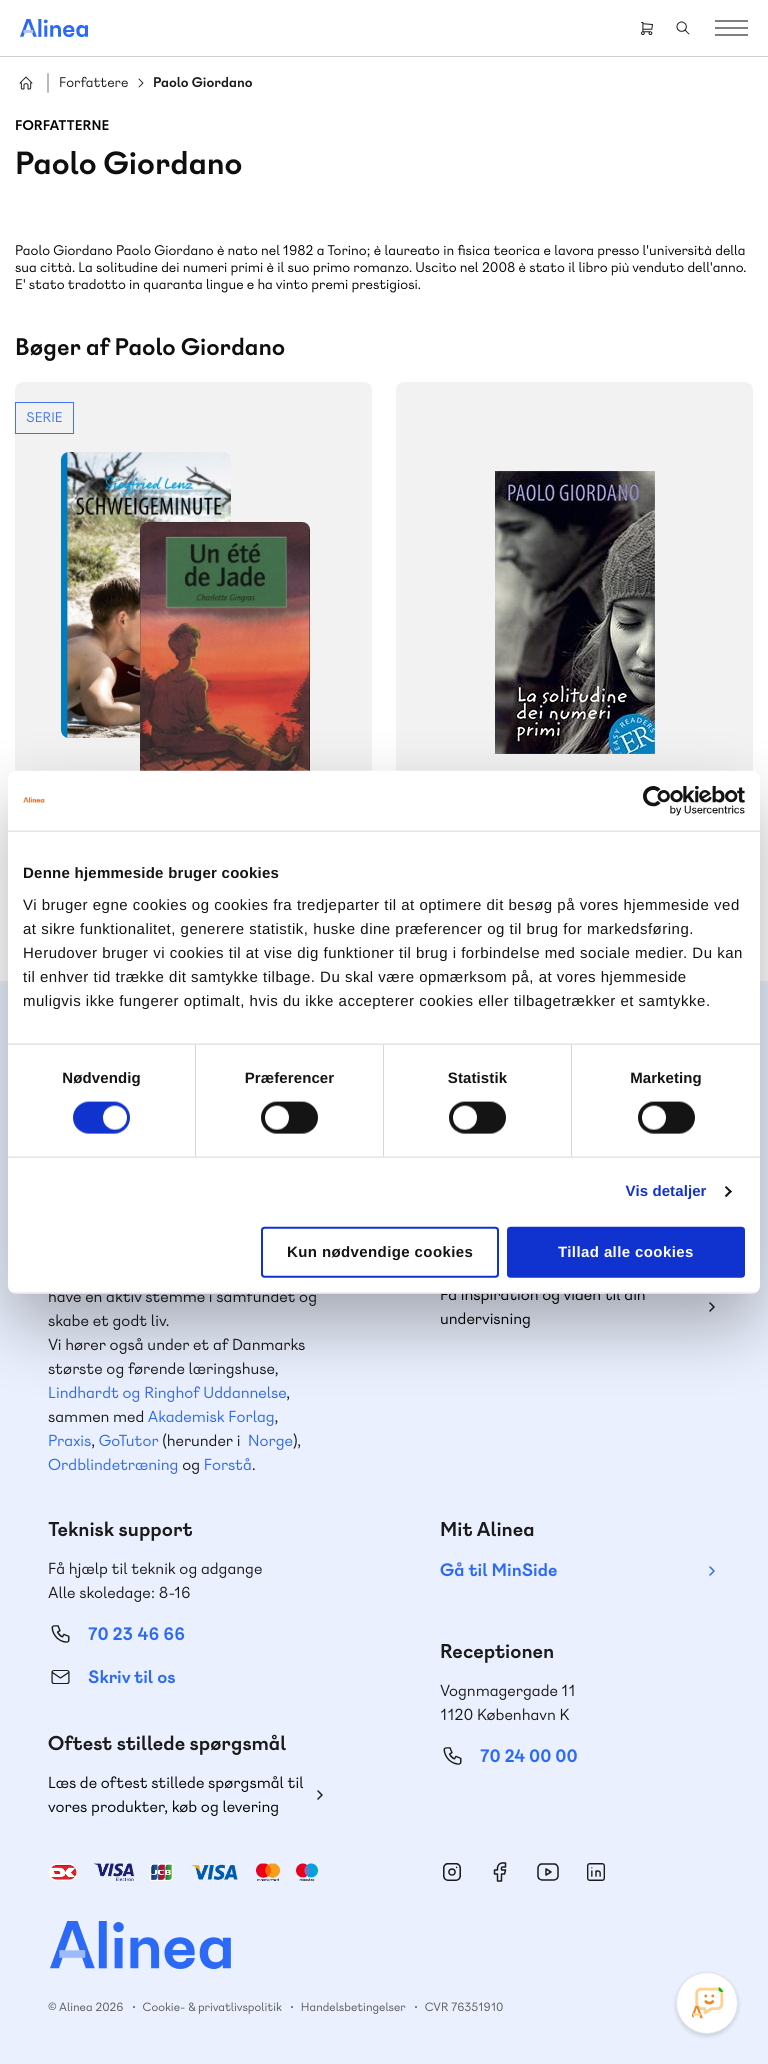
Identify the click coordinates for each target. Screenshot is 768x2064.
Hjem (26, 83)
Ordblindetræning (113, 1464)
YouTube (548, 1872)
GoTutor (129, 1440)
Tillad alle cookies (626, 1251)
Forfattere (93, 83)
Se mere (193, 643)
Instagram (452, 1872)
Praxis (69, 1440)
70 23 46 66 (136, 1634)
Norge (270, 1440)
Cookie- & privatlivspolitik (212, 2007)
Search (683, 28)
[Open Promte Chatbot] (707, 2003)
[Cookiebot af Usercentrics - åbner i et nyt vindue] (657, 801)
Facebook (500, 1872)
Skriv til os (131, 1677)
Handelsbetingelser (353, 2007)
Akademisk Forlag (211, 1416)
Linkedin (596, 1872)
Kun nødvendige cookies (380, 1251)
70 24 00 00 (529, 1756)
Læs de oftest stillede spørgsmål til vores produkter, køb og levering (176, 1794)
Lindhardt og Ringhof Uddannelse (167, 1392)
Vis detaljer (666, 1191)
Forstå (228, 1464)
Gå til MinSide (498, 1570)
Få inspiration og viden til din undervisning (543, 1306)
